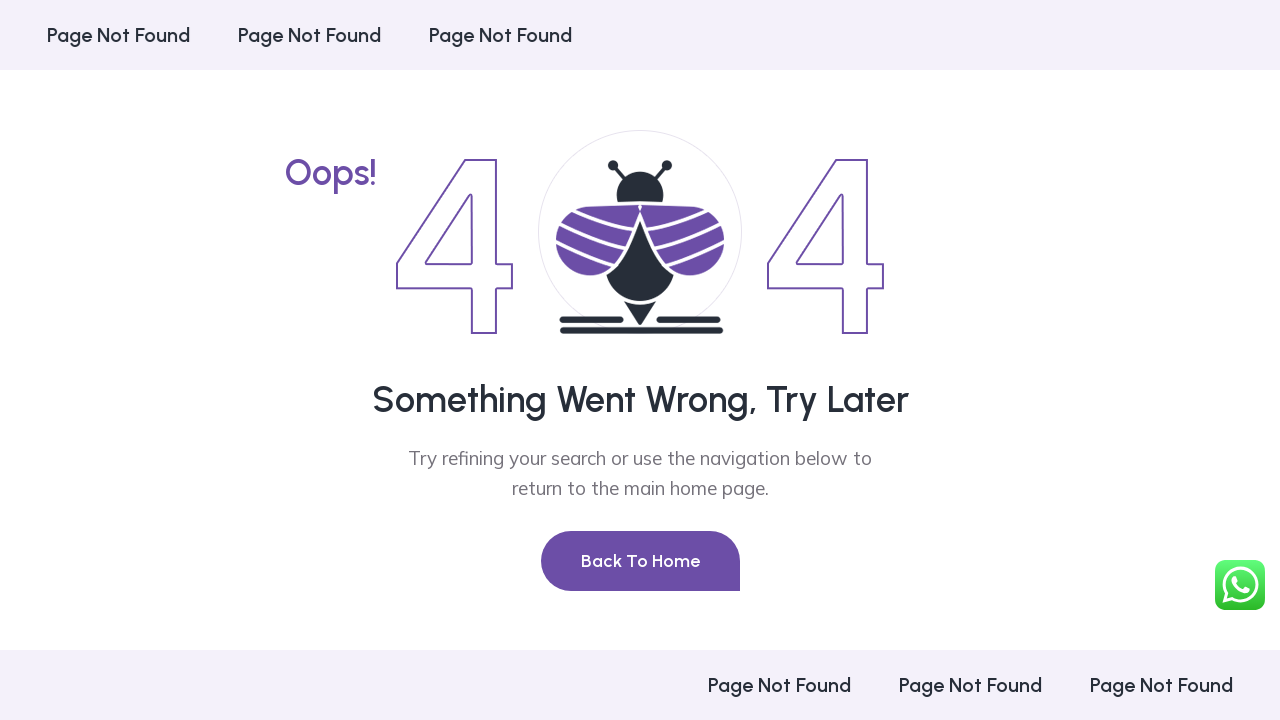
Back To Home (640, 561)
